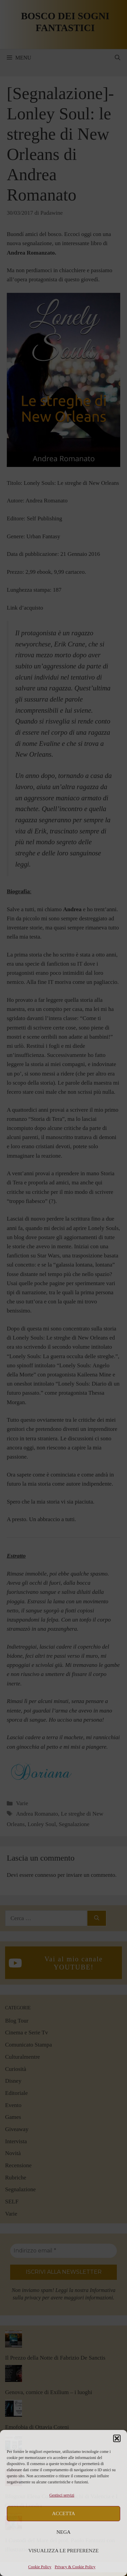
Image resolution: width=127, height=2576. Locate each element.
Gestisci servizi (62, 2495)
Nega (64, 2532)
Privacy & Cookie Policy (75, 2567)
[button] (116, 2438)
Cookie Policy (39, 2567)
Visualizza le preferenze (63, 2550)
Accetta (63, 2513)
